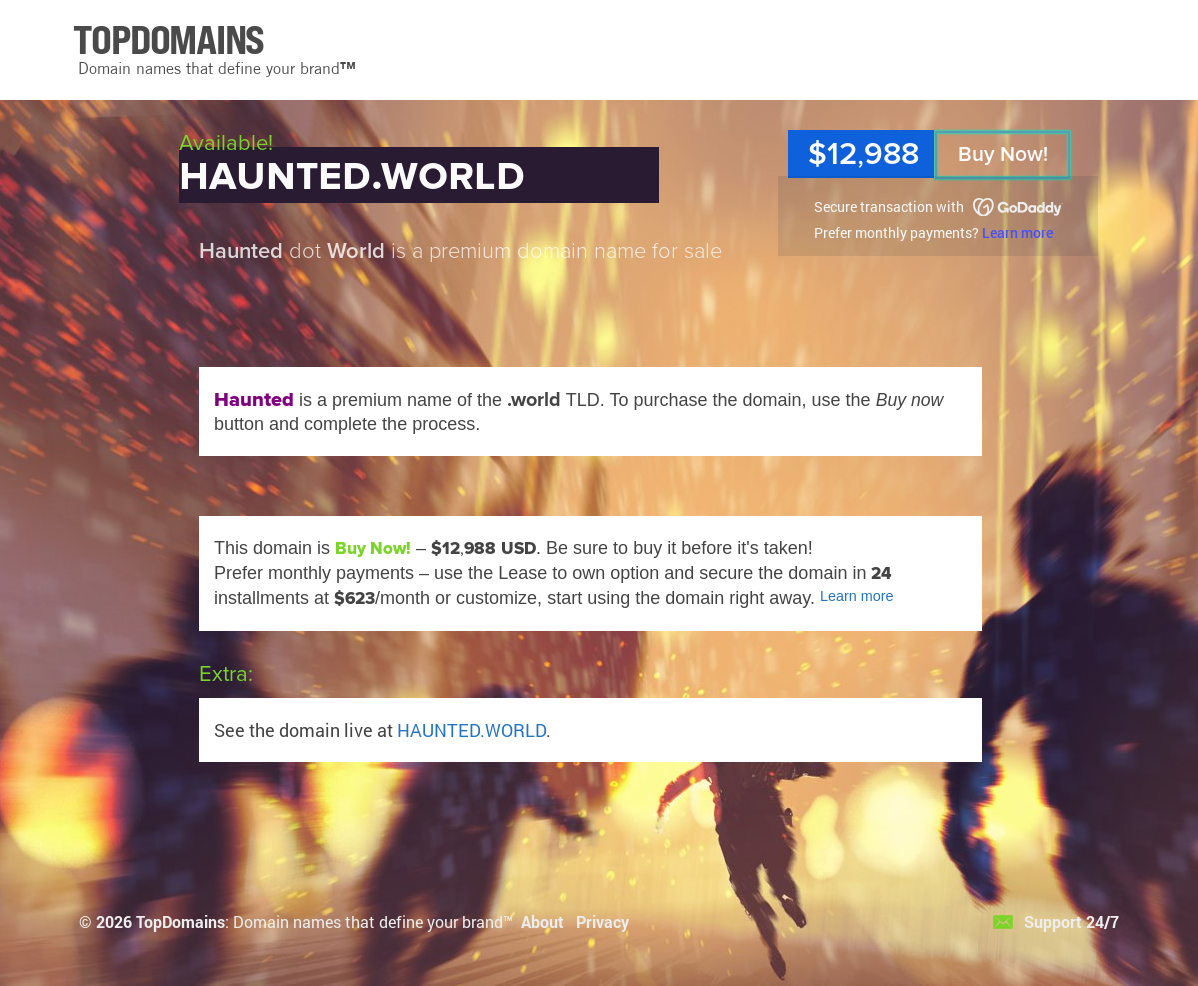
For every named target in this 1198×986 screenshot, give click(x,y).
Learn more (1017, 232)
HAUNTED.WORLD (471, 730)
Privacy (602, 921)
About (542, 921)
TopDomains (180, 921)
